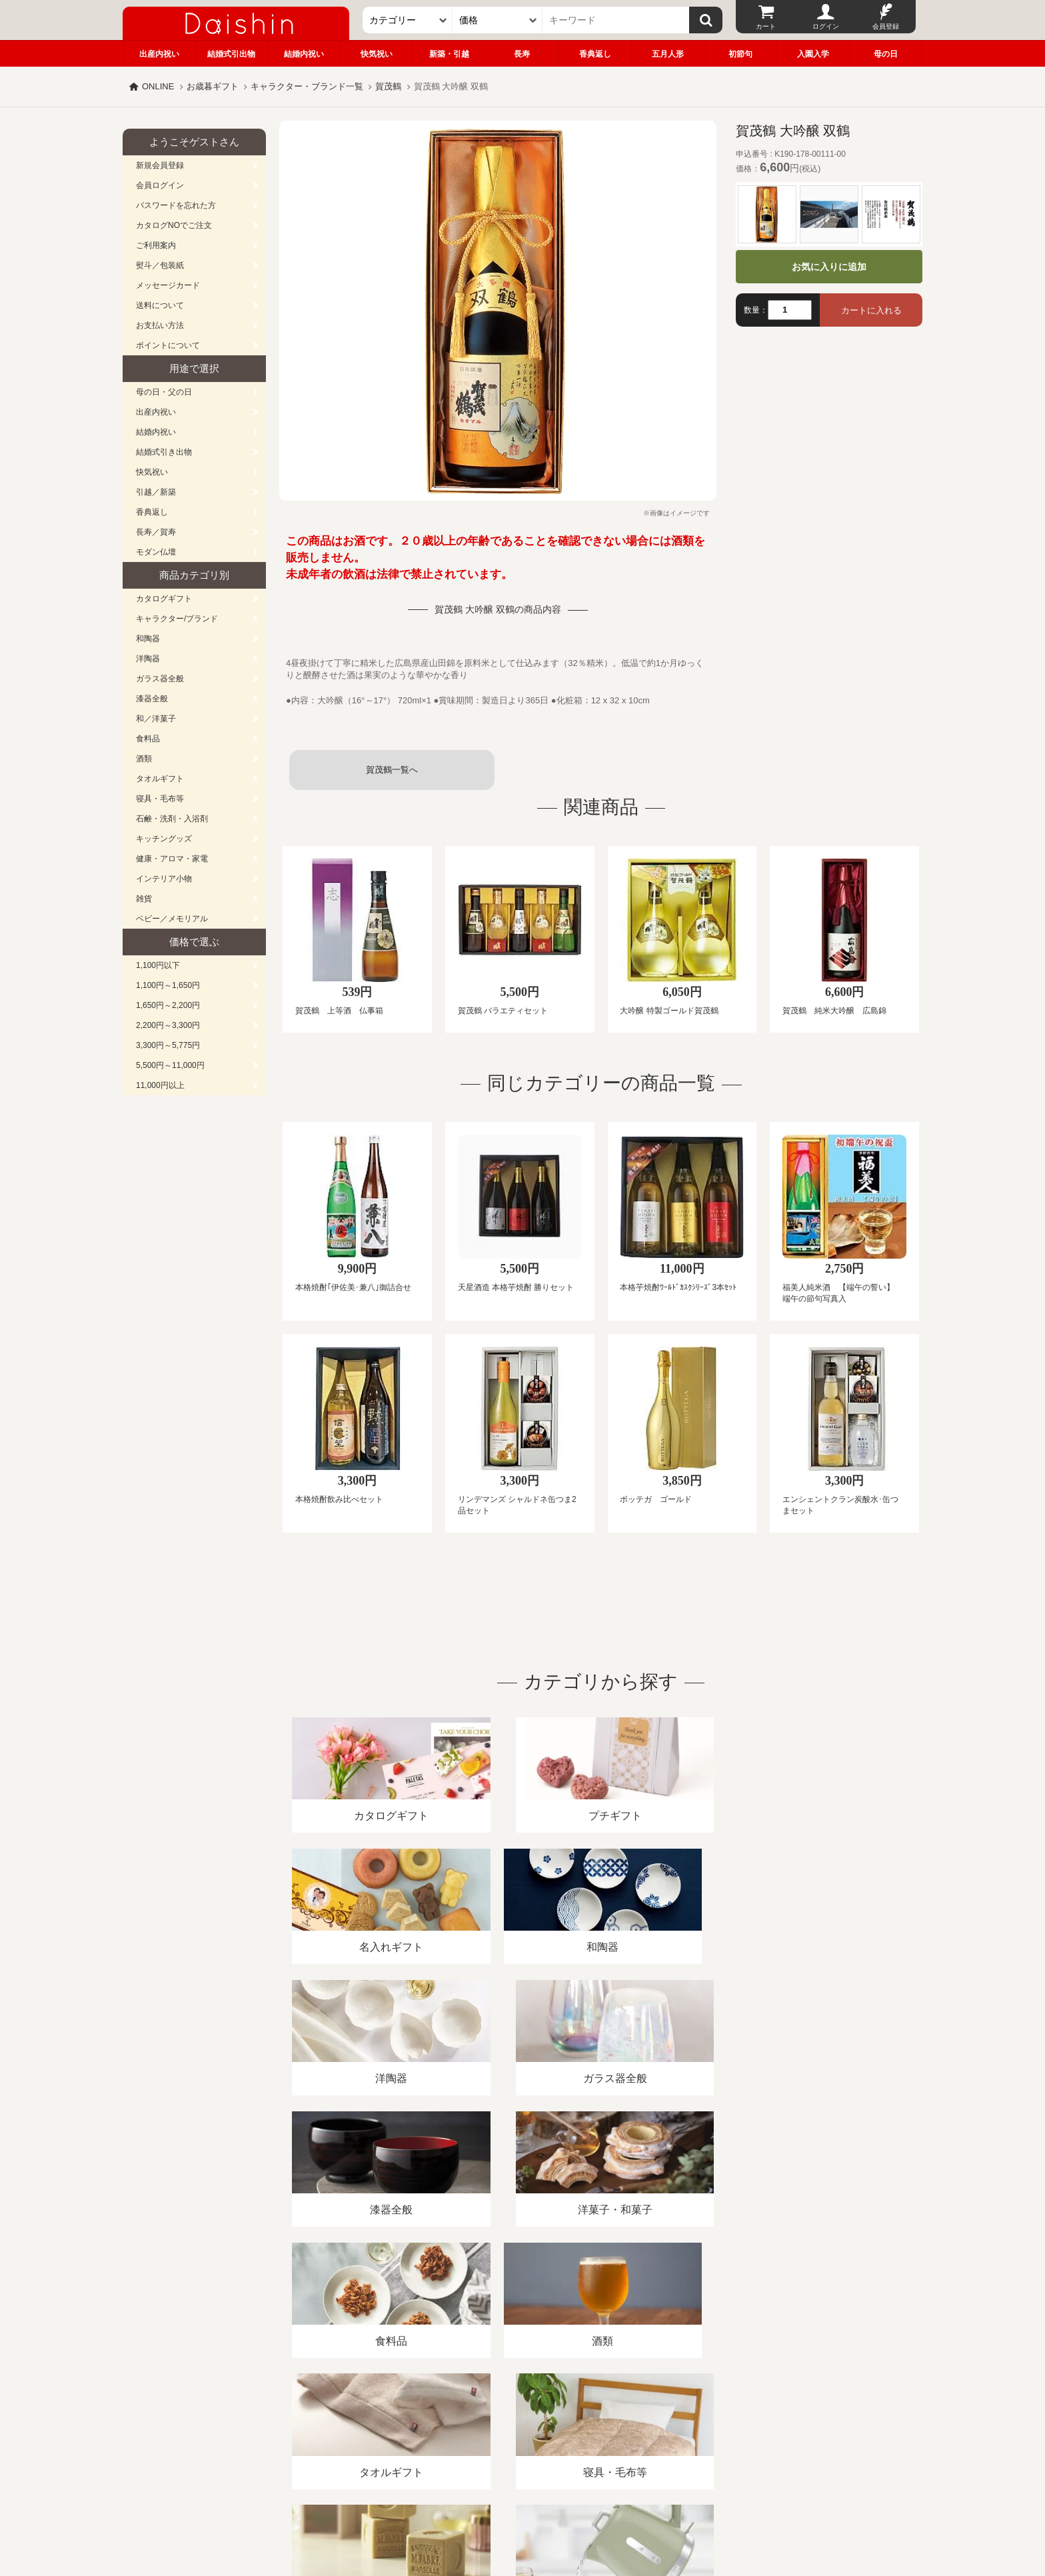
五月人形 (668, 54)
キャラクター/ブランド (177, 618)
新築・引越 (449, 54)
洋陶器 (148, 658)
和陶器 (148, 638)
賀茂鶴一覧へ (392, 770)
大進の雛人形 (522, 2510)
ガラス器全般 (160, 678)
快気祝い (377, 54)
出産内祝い (159, 54)
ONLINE (158, 86)
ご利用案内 (156, 245)
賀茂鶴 (388, 86)
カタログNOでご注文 (174, 225)
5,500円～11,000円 (170, 1065)
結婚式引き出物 (164, 452)
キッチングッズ (164, 838)
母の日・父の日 (164, 392)
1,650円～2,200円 (168, 1005)
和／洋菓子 (156, 718)
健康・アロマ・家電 (172, 858)
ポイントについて (168, 345)
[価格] (497, 20)
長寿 (522, 54)
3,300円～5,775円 (168, 1045)
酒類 (144, 758)
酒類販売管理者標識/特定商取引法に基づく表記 (359, 2422)
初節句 (740, 54)
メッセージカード (168, 285)
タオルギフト (160, 778)
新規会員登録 (160, 165)
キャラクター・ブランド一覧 (307, 86)
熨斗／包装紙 (160, 265)
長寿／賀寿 (156, 532)
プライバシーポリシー (515, 2422)
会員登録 (885, 26)
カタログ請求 (605, 2422)
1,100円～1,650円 (168, 985)
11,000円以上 (160, 1085)
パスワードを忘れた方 (176, 205)
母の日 (886, 54)
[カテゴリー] (408, 20)
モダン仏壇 (156, 552)
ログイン (825, 26)
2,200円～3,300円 (168, 1025)
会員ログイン (160, 185)
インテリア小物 (164, 878)
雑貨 (144, 898)
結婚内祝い (304, 54)
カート (766, 26)
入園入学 (813, 54)
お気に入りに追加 (829, 266)
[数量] (790, 310)
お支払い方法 (160, 325)
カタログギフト (164, 598)
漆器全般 (152, 698)
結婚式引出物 (231, 54)
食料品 (148, 738)
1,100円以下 (158, 965)
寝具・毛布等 (160, 798)
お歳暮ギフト (213, 86)
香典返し (595, 54)
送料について (160, 305)
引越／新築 (156, 492)
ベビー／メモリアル (172, 918)
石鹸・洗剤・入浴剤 (172, 818)
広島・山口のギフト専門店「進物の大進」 (522, 2494)
